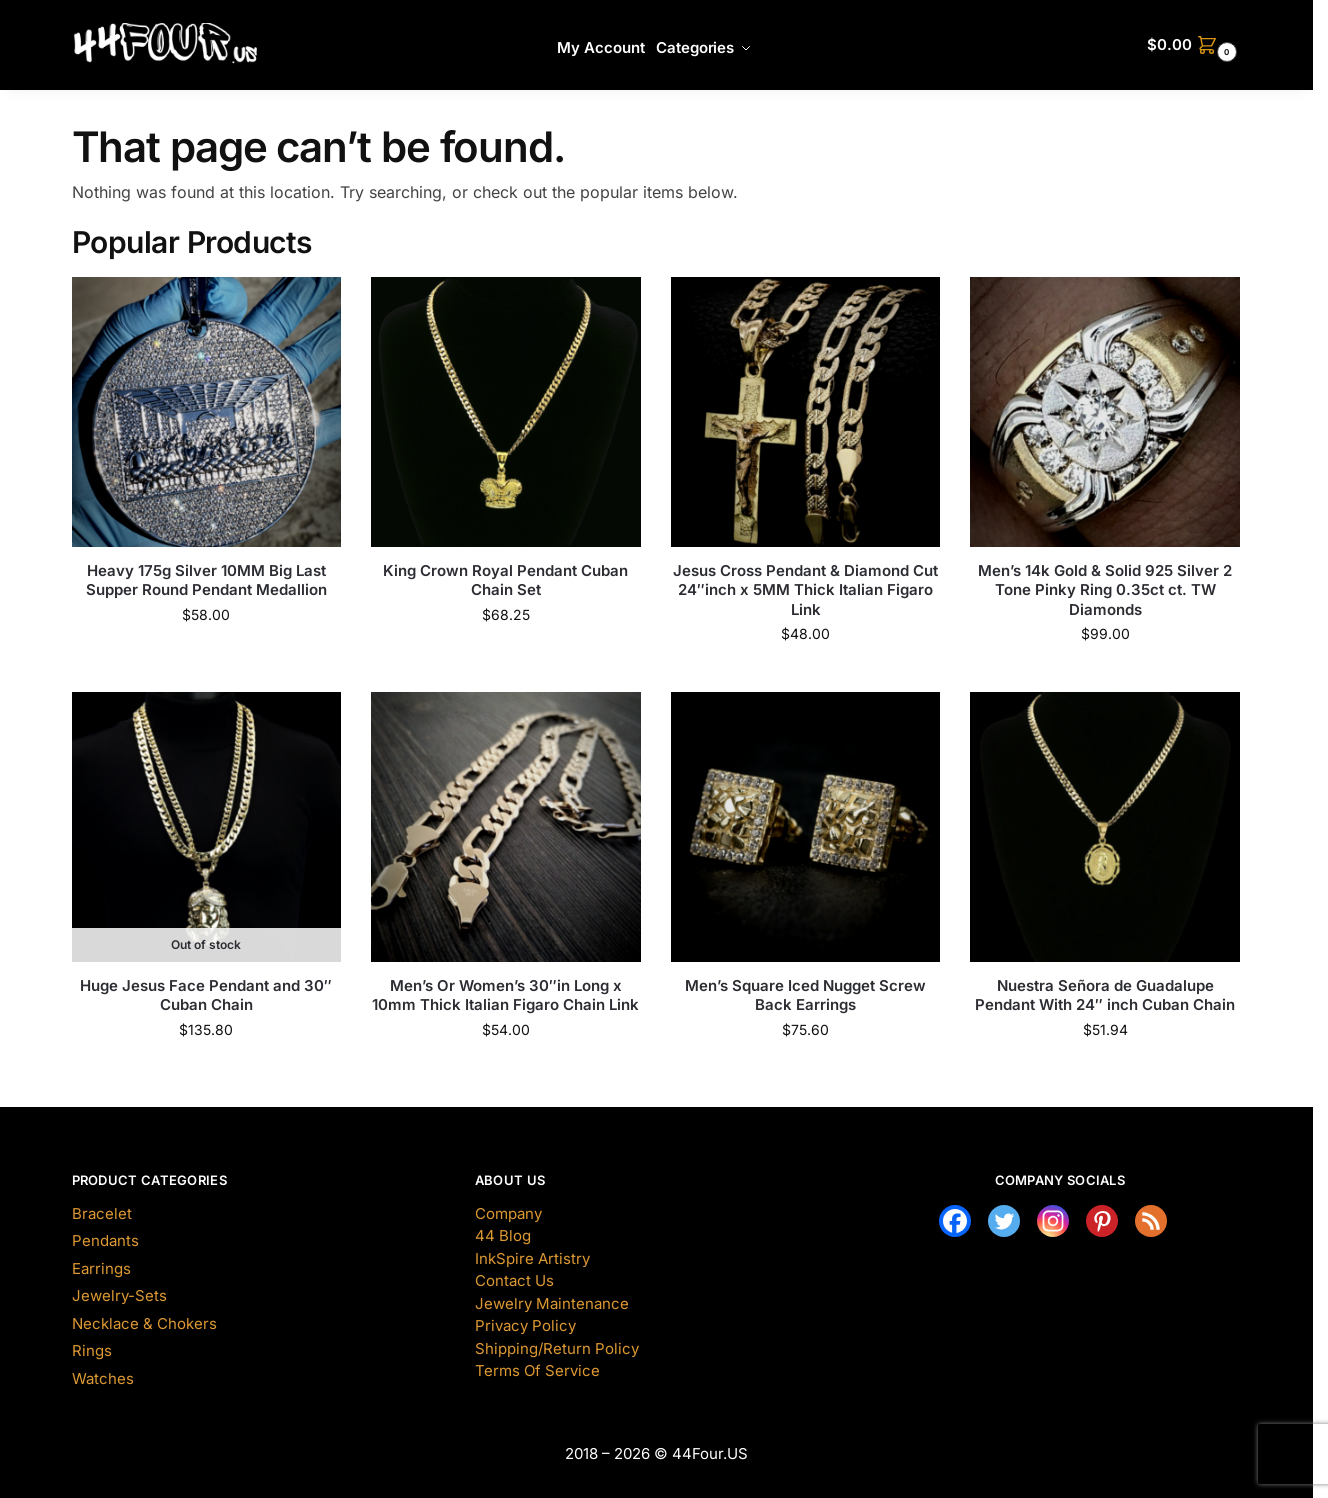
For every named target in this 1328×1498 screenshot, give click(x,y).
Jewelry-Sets (119, 1295)
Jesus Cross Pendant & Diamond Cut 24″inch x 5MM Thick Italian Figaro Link (805, 590)
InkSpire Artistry (532, 1258)
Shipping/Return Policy (557, 1348)
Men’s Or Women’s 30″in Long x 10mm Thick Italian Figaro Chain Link (505, 995)
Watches (103, 1378)
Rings (92, 1350)
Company (508, 1213)
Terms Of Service (537, 1370)
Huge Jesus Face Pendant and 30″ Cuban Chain (206, 995)
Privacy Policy (525, 1325)
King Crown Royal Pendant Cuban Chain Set (505, 580)
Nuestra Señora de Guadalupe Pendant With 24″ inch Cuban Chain (1105, 995)
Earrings (101, 1268)
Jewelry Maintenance (552, 1303)
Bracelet (102, 1213)
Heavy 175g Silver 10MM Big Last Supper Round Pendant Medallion (206, 580)
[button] (1194, 45)
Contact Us (514, 1280)
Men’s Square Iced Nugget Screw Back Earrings (805, 995)
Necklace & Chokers (144, 1323)
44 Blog (503, 1235)
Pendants (105, 1240)
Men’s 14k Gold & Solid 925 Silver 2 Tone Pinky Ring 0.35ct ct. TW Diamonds (1105, 590)
